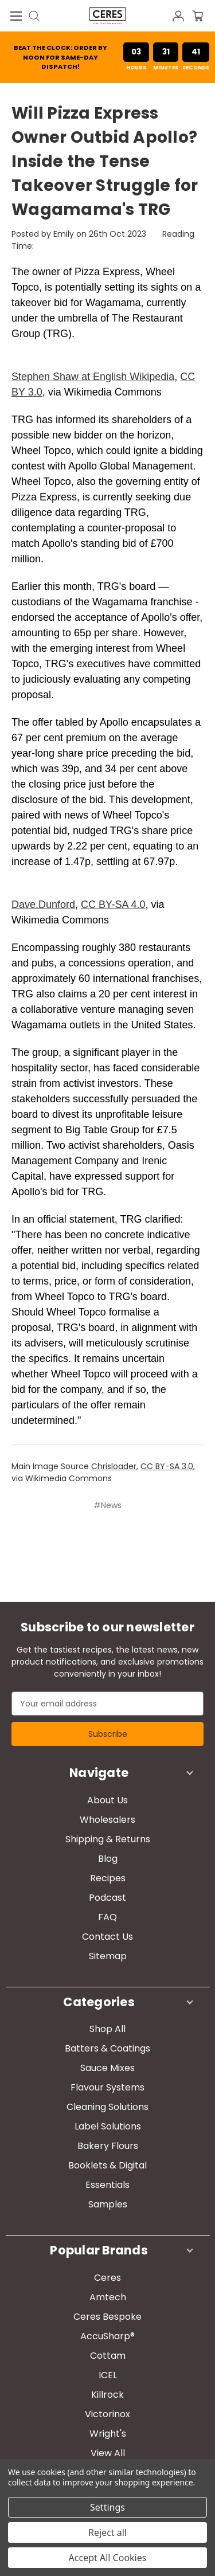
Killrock (107, 2394)
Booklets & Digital (107, 2165)
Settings (107, 2507)
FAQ (107, 1917)
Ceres (107, 2277)
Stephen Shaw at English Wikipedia (92, 376)
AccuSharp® (107, 2336)
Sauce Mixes (107, 2067)
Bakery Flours (107, 2145)
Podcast (107, 1897)
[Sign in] (181, 15)
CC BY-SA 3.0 (166, 1466)
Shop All (107, 2028)
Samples (107, 2204)
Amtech (107, 2297)
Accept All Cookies (108, 2557)
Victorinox (107, 2414)
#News (107, 1505)
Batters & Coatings (107, 2048)
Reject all (107, 2532)
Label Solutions (108, 2126)
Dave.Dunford (43, 904)
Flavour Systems (107, 2087)
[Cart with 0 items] (203, 15)
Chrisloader (113, 1466)
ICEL (108, 2375)
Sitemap (108, 1956)
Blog (108, 1858)
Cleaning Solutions (107, 2106)
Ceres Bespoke (107, 2316)
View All (108, 2453)
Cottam (108, 2355)
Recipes (108, 1878)
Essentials (107, 2184)
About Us (107, 1800)
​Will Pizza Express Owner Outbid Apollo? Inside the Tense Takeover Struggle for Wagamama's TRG (104, 161)
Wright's (107, 2433)
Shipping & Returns (107, 1839)
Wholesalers (107, 1819)
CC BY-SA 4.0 (113, 904)
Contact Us (107, 1936)
